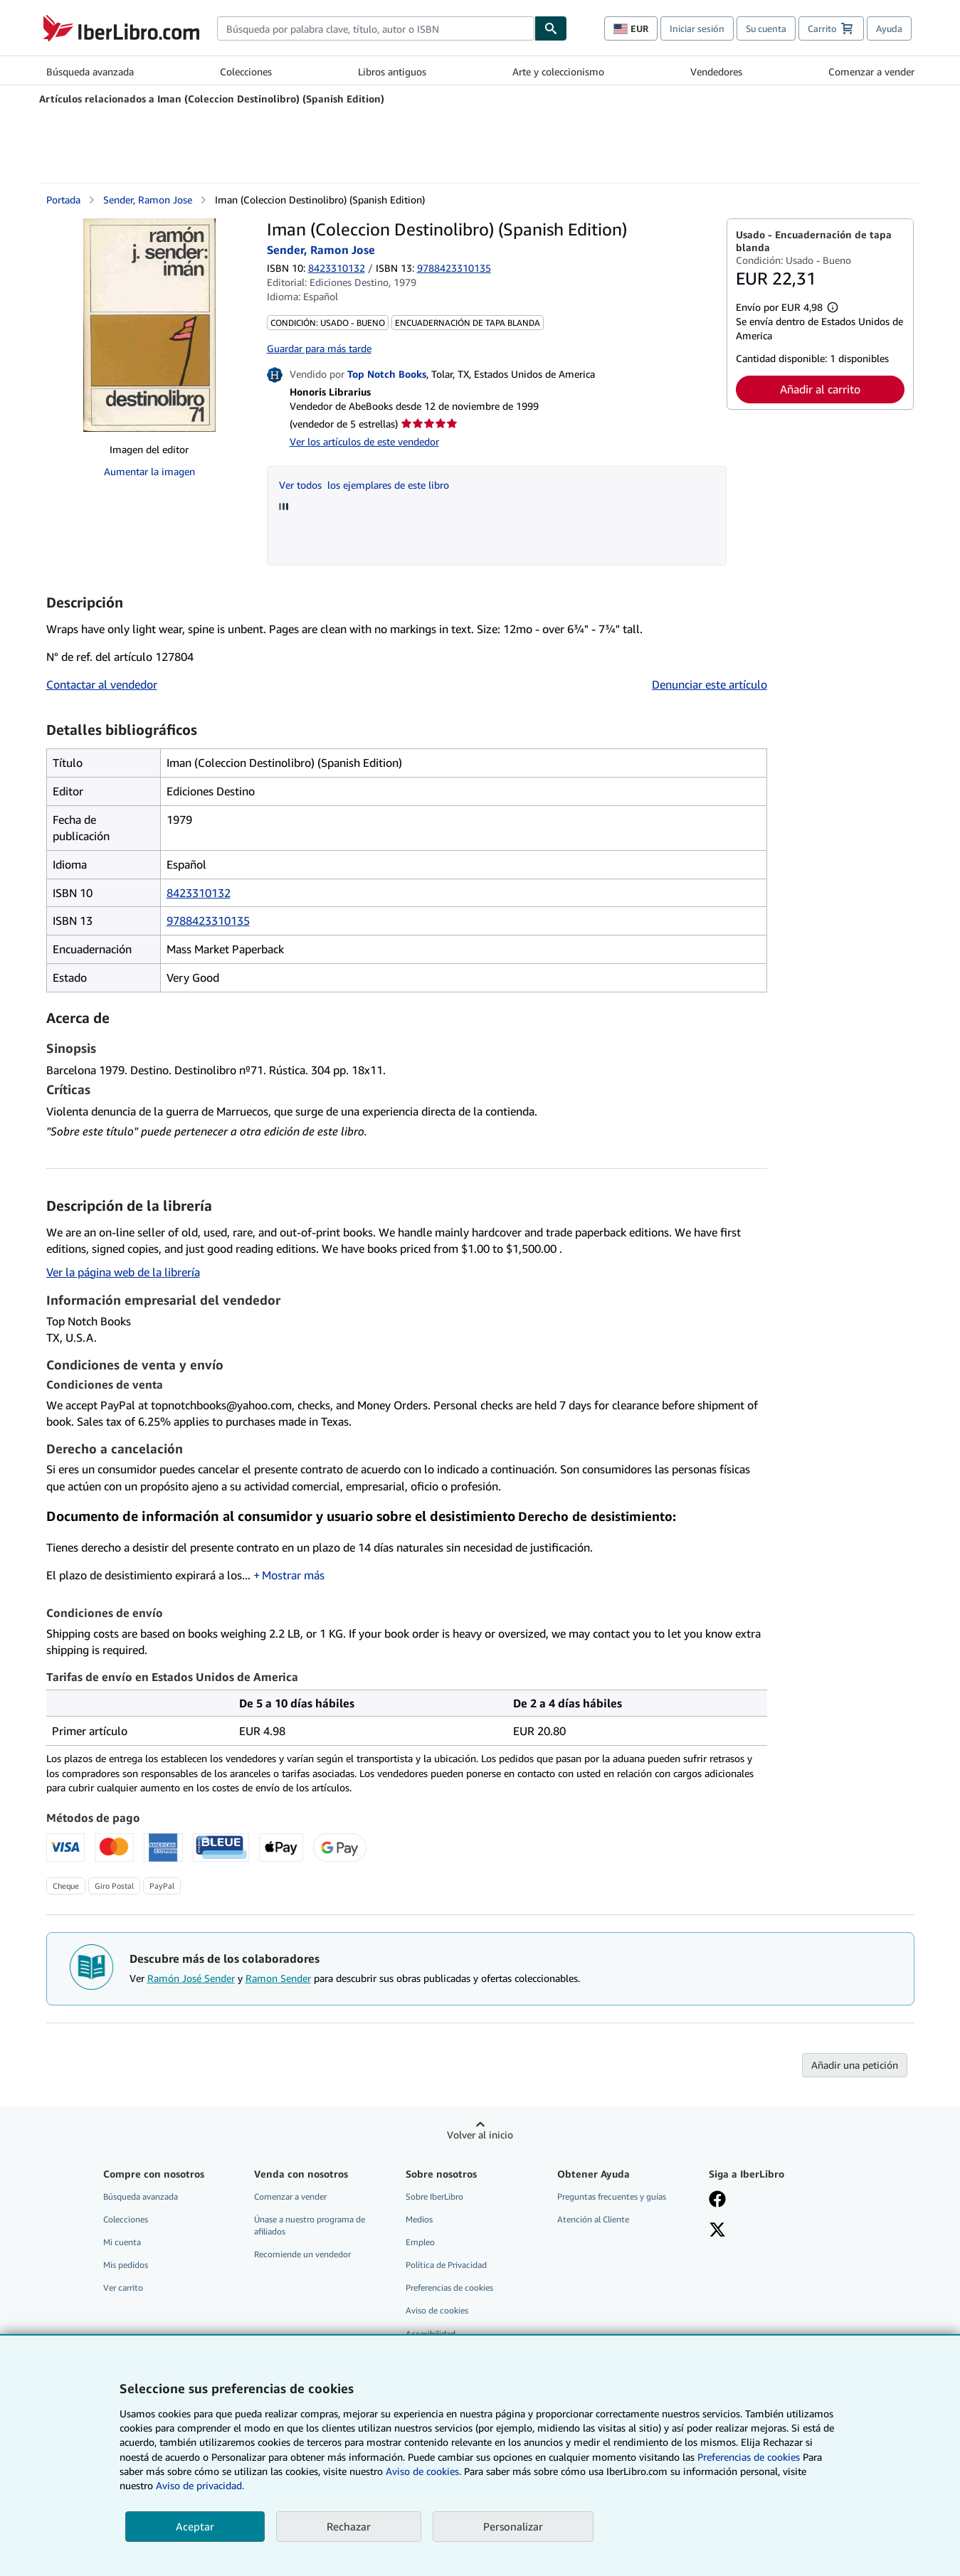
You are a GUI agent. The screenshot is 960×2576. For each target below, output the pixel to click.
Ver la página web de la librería (123, 1272)
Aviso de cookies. (423, 2471)
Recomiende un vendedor (302, 2254)
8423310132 (336, 268)
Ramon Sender (278, 1978)
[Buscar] (550, 28)
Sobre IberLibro (434, 2196)
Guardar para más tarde (319, 348)
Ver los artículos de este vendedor (364, 441)
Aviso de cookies (437, 2310)
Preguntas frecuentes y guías (611, 2196)
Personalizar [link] (513, 2526)
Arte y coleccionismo (558, 71)
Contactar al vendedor (101, 684)
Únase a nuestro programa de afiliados (309, 2225)
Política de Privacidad (446, 2264)
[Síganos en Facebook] (717, 2200)
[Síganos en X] (717, 2230)
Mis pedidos (125, 2264)
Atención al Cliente (593, 2219)
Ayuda (889, 28)
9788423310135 (208, 920)
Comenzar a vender (871, 71)
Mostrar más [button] (293, 1575)
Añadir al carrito (820, 389)
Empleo (420, 2242)
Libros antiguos (392, 71)
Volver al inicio (480, 2135)
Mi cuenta (122, 2242)
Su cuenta (766, 28)
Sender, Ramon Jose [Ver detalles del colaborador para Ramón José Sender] (147, 200)
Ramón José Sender (191, 1978)
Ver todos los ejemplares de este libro (364, 485)
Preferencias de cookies (748, 2457)
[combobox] (375, 28)
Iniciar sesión (697, 28)
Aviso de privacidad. (200, 2485)
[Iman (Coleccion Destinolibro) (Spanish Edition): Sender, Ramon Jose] (149, 325)
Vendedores (716, 71)
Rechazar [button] (349, 2526)
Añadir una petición (854, 2065)
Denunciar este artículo (709, 684)
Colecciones (246, 71)
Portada (63, 200)
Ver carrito (123, 2287)
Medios (419, 2219)
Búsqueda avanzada (90, 71)
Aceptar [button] (195, 2526)
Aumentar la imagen (149, 471)
